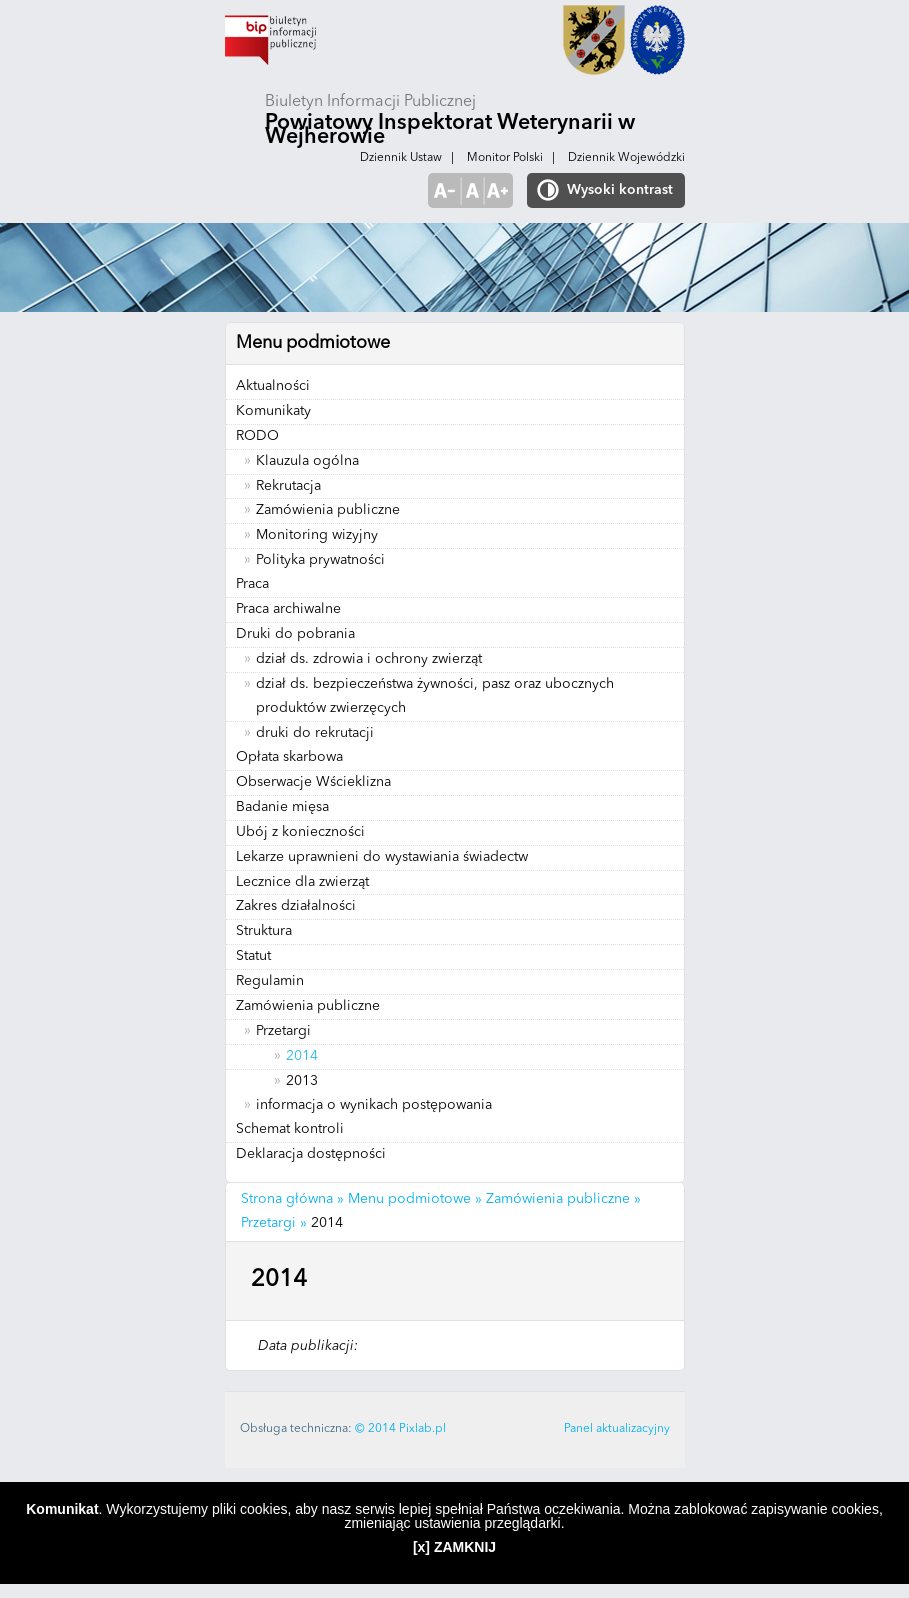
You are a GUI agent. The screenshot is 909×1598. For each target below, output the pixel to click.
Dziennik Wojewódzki (626, 158)
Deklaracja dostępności (311, 1154)
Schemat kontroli (290, 1129)
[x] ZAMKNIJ (454, 1547)
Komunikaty (273, 411)
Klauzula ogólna (307, 461)
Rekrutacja (288, 486)
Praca (252, 584)
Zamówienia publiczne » (563, 1199)
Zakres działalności (296, 906)
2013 (302, 1081)
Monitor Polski (505, 158)
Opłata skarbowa (289, 757)
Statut (253, 956)
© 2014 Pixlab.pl (400, 1429)
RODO (257, 436)
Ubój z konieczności (300, 832)
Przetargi (283, 1031)
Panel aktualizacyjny (617, 1429)
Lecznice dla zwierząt (302, 882)
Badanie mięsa (282, 807)
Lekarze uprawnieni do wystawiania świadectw (382, 857)
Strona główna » (292, 1199)
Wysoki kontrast (620, 190)
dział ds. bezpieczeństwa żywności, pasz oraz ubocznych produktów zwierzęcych (435, 696)
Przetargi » (274, 1223)
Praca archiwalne (288, 609)
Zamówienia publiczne (328, 510)
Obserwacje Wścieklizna (313, 782)
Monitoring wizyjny (317, 535)
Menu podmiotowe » (415, 1199)
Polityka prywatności (320, 560)
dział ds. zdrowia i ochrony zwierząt (369, 659)
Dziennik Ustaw (401, 158)
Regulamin (270, 981)
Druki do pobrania (295, 634)
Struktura (264, 931)
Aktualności (273, 386)
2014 (302, 1056)
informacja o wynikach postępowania (374, 1105)
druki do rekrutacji (315, 733)
